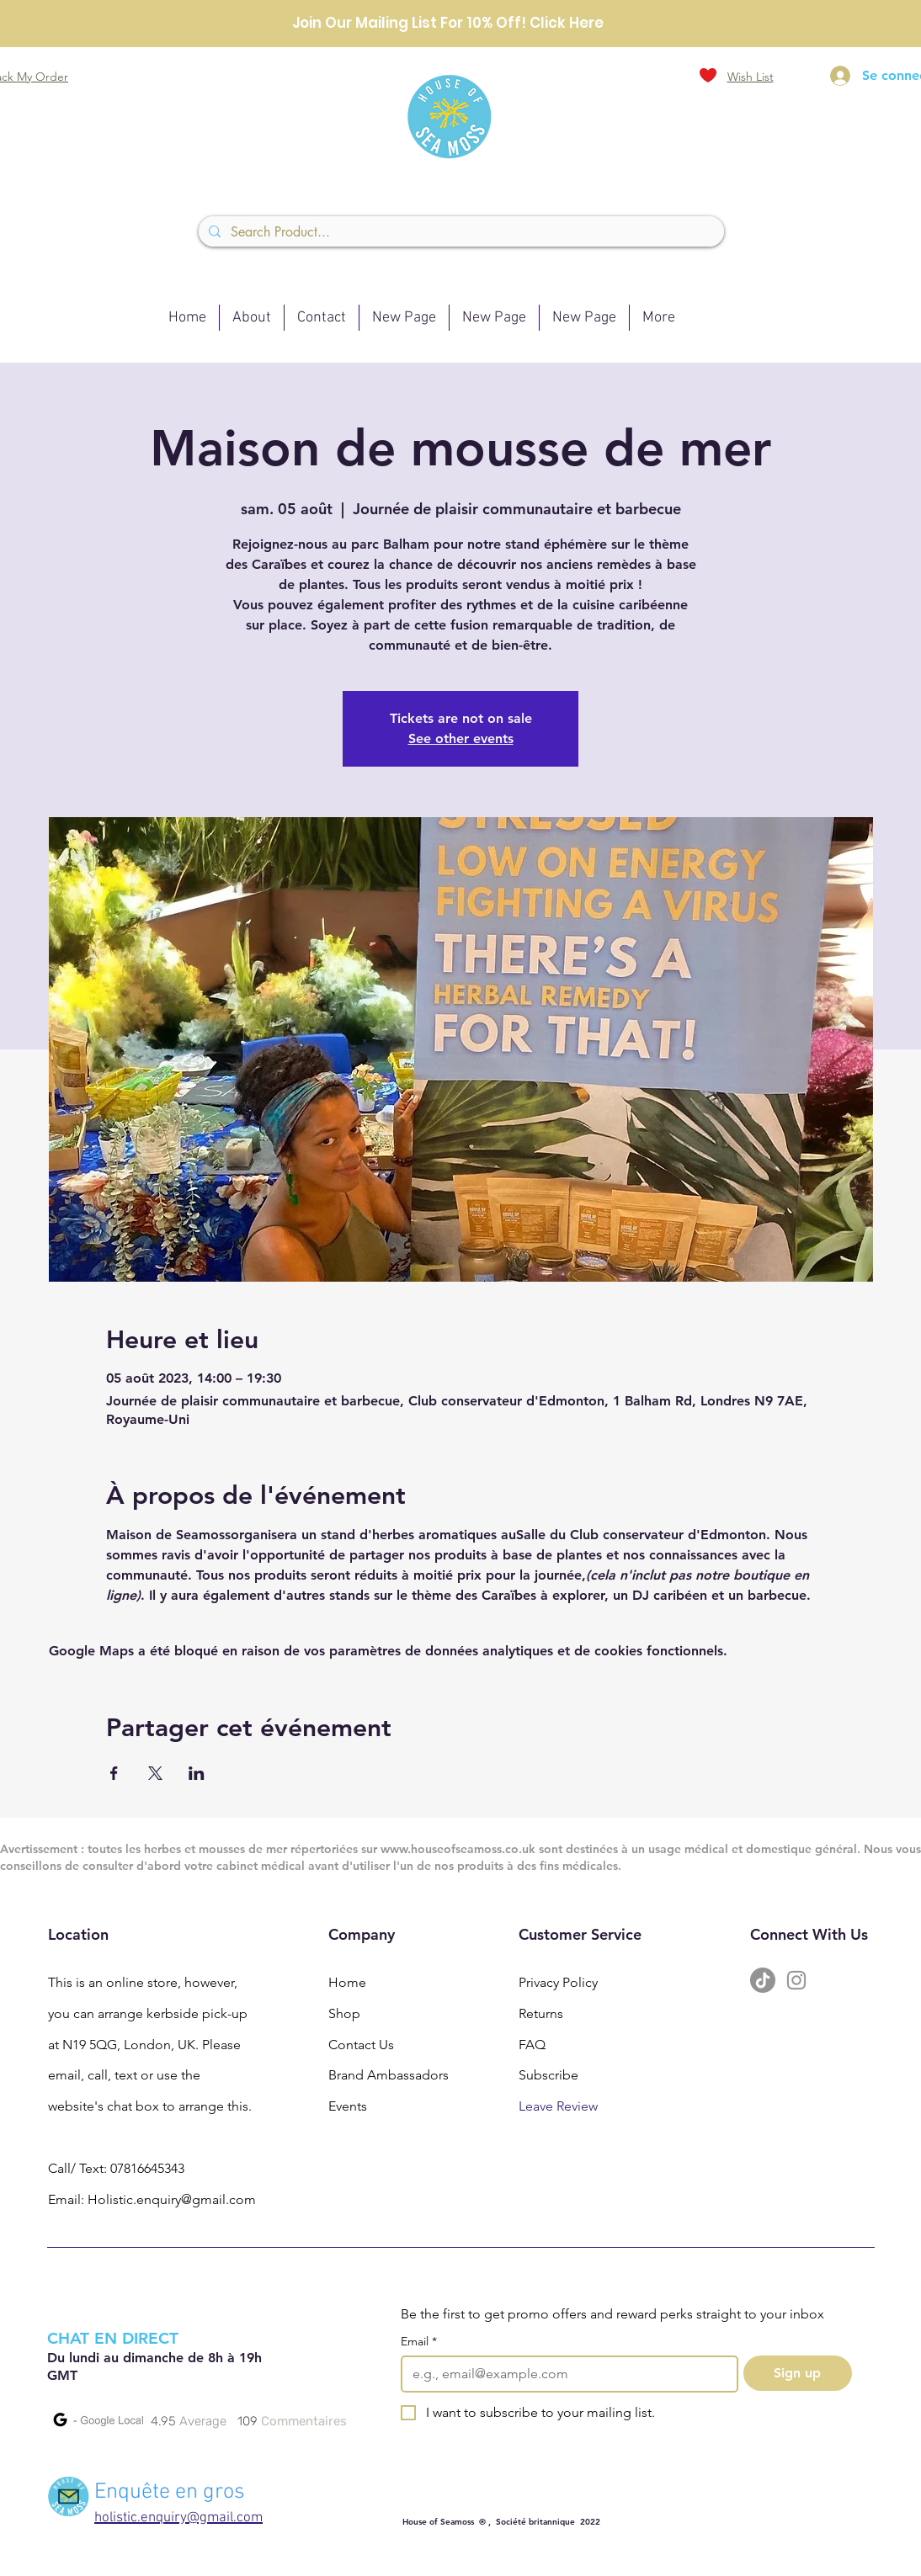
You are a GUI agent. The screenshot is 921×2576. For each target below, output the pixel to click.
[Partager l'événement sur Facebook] (114, 1773)
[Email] (564, 2374)
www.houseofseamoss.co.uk (458, 1848)
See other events (461, 738)
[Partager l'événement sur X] (155, 1773)
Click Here (567, 23)
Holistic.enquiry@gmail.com (172, 2199)
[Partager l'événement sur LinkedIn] (197, 1773)
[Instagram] (796, 1980)
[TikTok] (762, 1980)
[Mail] (68, 2496)
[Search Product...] (460, 232)
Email (419, 2341)
